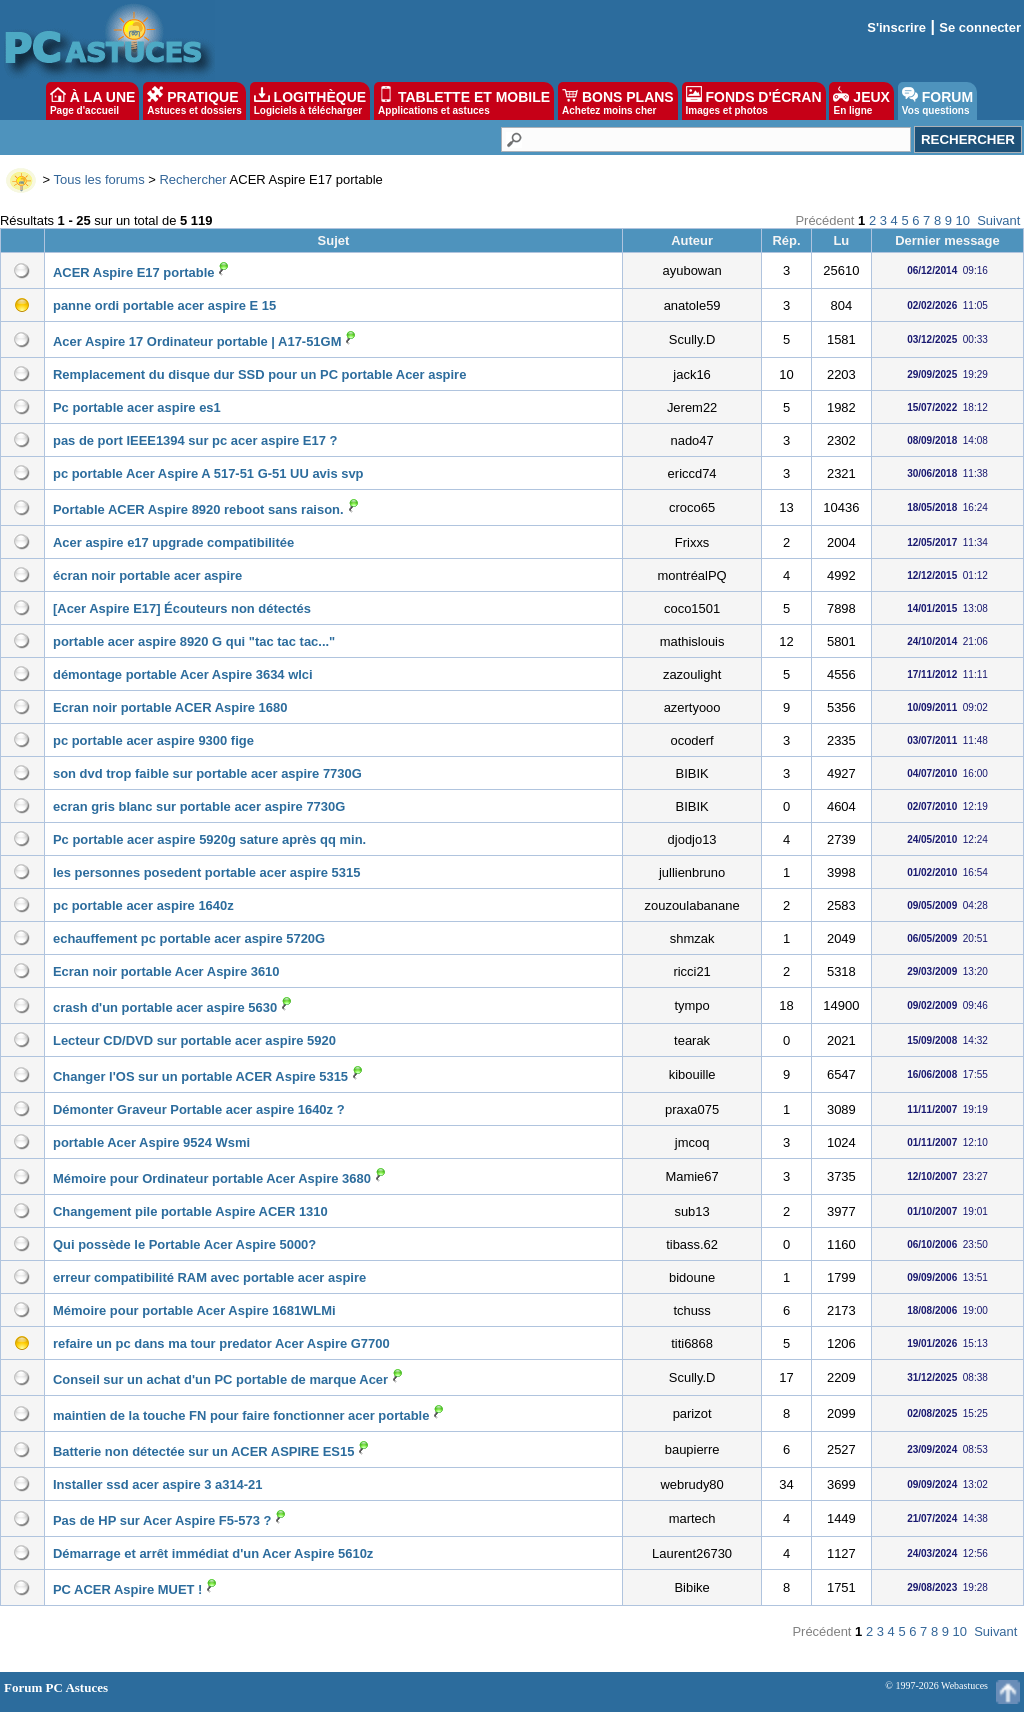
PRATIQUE (194, 101)
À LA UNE (92, 101)
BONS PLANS (618, 101)
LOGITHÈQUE (310, 101)
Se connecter (980, 27)
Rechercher (192, 179)
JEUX (861, 101)
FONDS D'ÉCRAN (754, 101)
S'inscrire (896, 27)
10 (963, 220)
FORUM (937, 101)
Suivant (998, 220)
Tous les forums (99, 179)
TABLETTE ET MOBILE (464, 101)
